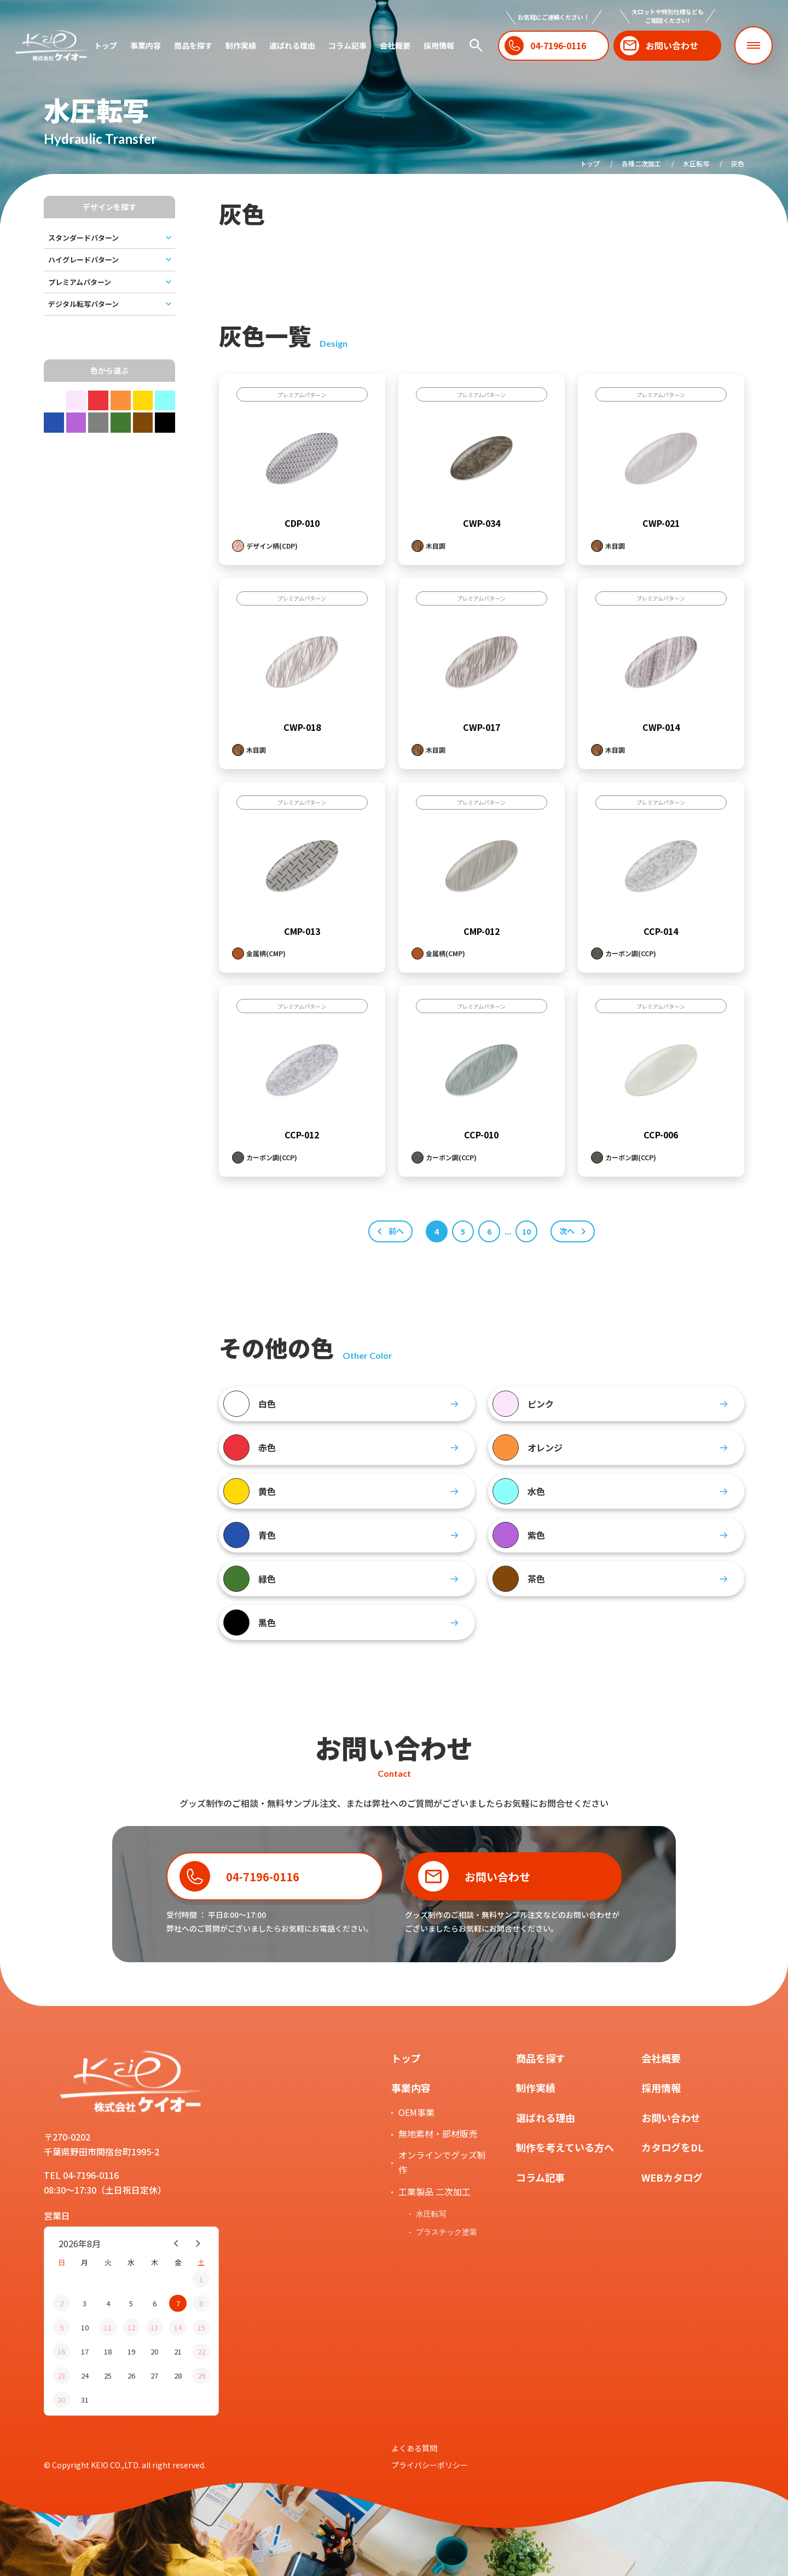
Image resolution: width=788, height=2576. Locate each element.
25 (108, 2375)
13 (154, 2327)
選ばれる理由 (292, 45)
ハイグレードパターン (83, 259)
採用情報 (439, 45)
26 (131, 2375)
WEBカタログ (672, 2177)
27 (154, 2375)
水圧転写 (696, 163)
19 (131, 2351)
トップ (105, 45)
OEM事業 (416, 2112)
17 (85, 2351)
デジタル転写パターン (83, 304)
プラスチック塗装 (446, 2232)
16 (61, 2351)
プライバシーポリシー (429, 2464)
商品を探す (193, 45)
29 (201, 2375)
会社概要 (395, 45)
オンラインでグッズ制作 (442, 2162)
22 (201, 2351)
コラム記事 (347, 45)
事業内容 (145, 45)
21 (178, 2351)
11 (108, 2327)
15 (201, 2327)
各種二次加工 (641, 163)
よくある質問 (414, 2448)
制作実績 (240, 45)
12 (131, 2327)
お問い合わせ (670, 2117)
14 (178, 2327)
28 (178, 2375)
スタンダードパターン (83, 237)
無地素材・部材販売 (437, 2133)
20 (154, 2351)
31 (85, 2399)
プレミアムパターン (79, 282)
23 (61, 2375)
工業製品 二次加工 (434, 2191)
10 (85, 2327)
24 (85, 2375)
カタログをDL (672, 2147)
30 (61, 2399)
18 (108, 2351)
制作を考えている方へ (565, 2147)
